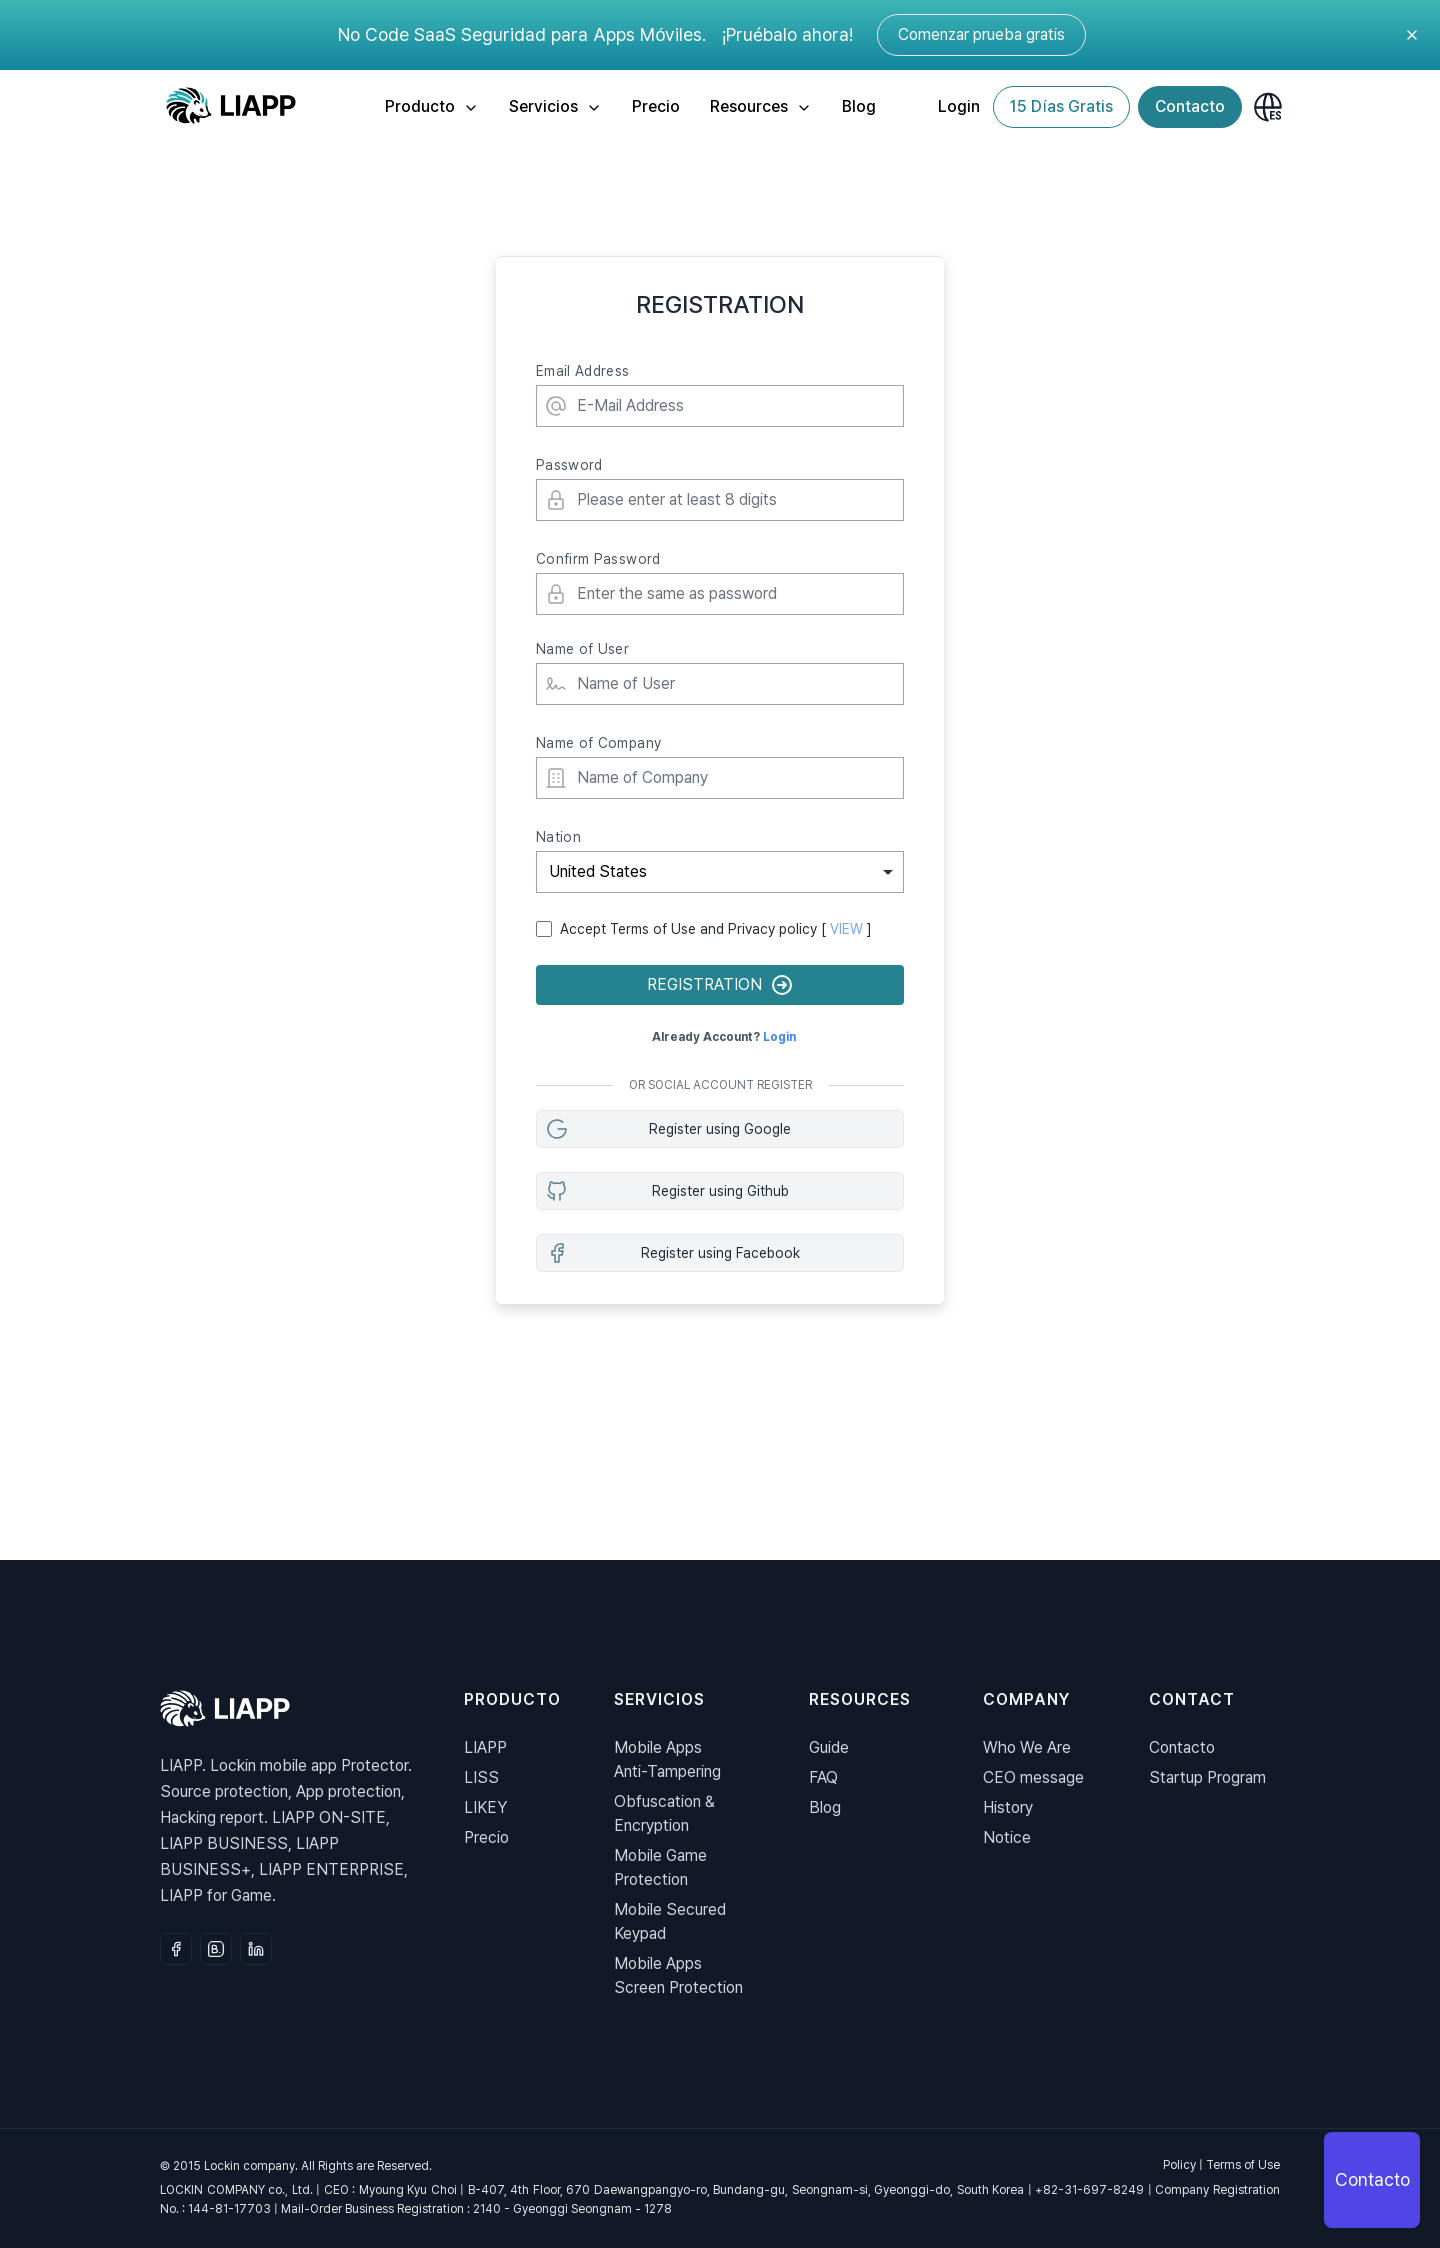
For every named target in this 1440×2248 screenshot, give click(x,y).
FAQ (823, 1777)
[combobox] (720, 872)
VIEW (846, 929)
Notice (1007, 1837)
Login (959, 106)
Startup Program (1207, 1777)
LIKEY (485, 1807)
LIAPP (485, 1747)
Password (569, 465)
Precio (656, 106)
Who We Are (1027, 1747)
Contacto (1190, 106)
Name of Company (598, 743)
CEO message (1033, 1777)
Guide (829, 1747)
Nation (558, 837)
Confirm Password (598, 559)
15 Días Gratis (1061, 106)
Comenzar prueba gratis (981, 34)
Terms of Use (1243, 2165)
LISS (481, 1777)
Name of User (582, 649)
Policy (1179, 2165)
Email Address (583, 371)
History (1008, 1807)
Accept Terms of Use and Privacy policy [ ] (716, 929)
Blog (859, 106)
